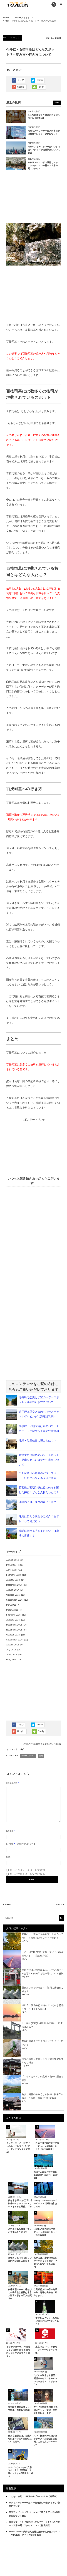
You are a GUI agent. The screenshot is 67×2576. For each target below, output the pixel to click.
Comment (11, 1783)
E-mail (9, 1843)
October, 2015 (13, 1635)
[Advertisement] (33, 197)
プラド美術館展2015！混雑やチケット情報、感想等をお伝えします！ (46, 2410)
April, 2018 (11, 1570)
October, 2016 (13, 1595)
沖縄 (41, 1756)
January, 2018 (13, 1580)
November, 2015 (14, 1630)
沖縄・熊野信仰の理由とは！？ (37, 1440)
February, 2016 (13, 1615)
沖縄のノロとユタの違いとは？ (37, 1501)
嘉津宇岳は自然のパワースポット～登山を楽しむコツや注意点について (39, 1459)
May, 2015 (11, 1659)
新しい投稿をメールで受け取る (27, 1874)
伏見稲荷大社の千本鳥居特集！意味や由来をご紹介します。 (45, 2292)
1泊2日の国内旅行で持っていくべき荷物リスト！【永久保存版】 (45, 2232)
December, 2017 (14, 1585)
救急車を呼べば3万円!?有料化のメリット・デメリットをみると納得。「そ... (20, 2203)
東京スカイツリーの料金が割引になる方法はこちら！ (47, 2321)
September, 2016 (14, 1600)
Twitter (40, 80)
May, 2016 (11, 1605)
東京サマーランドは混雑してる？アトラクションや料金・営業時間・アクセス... (44, 165)
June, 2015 (11, 1654)
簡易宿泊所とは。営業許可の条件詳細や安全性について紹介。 (20, 2439)
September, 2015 (14, 1639)
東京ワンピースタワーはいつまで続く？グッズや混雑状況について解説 (44, 149)
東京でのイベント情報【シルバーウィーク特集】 (46, 2350)
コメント (13, 1749)
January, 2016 (13, 1620)
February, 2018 (13, 1575)
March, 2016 (12, 1610)
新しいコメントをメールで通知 (27, 1870)
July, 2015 (11, 1649)
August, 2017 (12, 1590)
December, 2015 (14, 1625)
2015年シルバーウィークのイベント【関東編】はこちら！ (46, 2203)
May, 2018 (11, 1565)
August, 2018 (12, 1560)
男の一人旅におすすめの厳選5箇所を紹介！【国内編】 (46, 2175)
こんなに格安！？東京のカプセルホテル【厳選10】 (33, 2496)
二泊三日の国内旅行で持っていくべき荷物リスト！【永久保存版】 (47, 2146)
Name (9, 1830)
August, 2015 (12, 1644)
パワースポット (11, 37)
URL (8, 1857)
